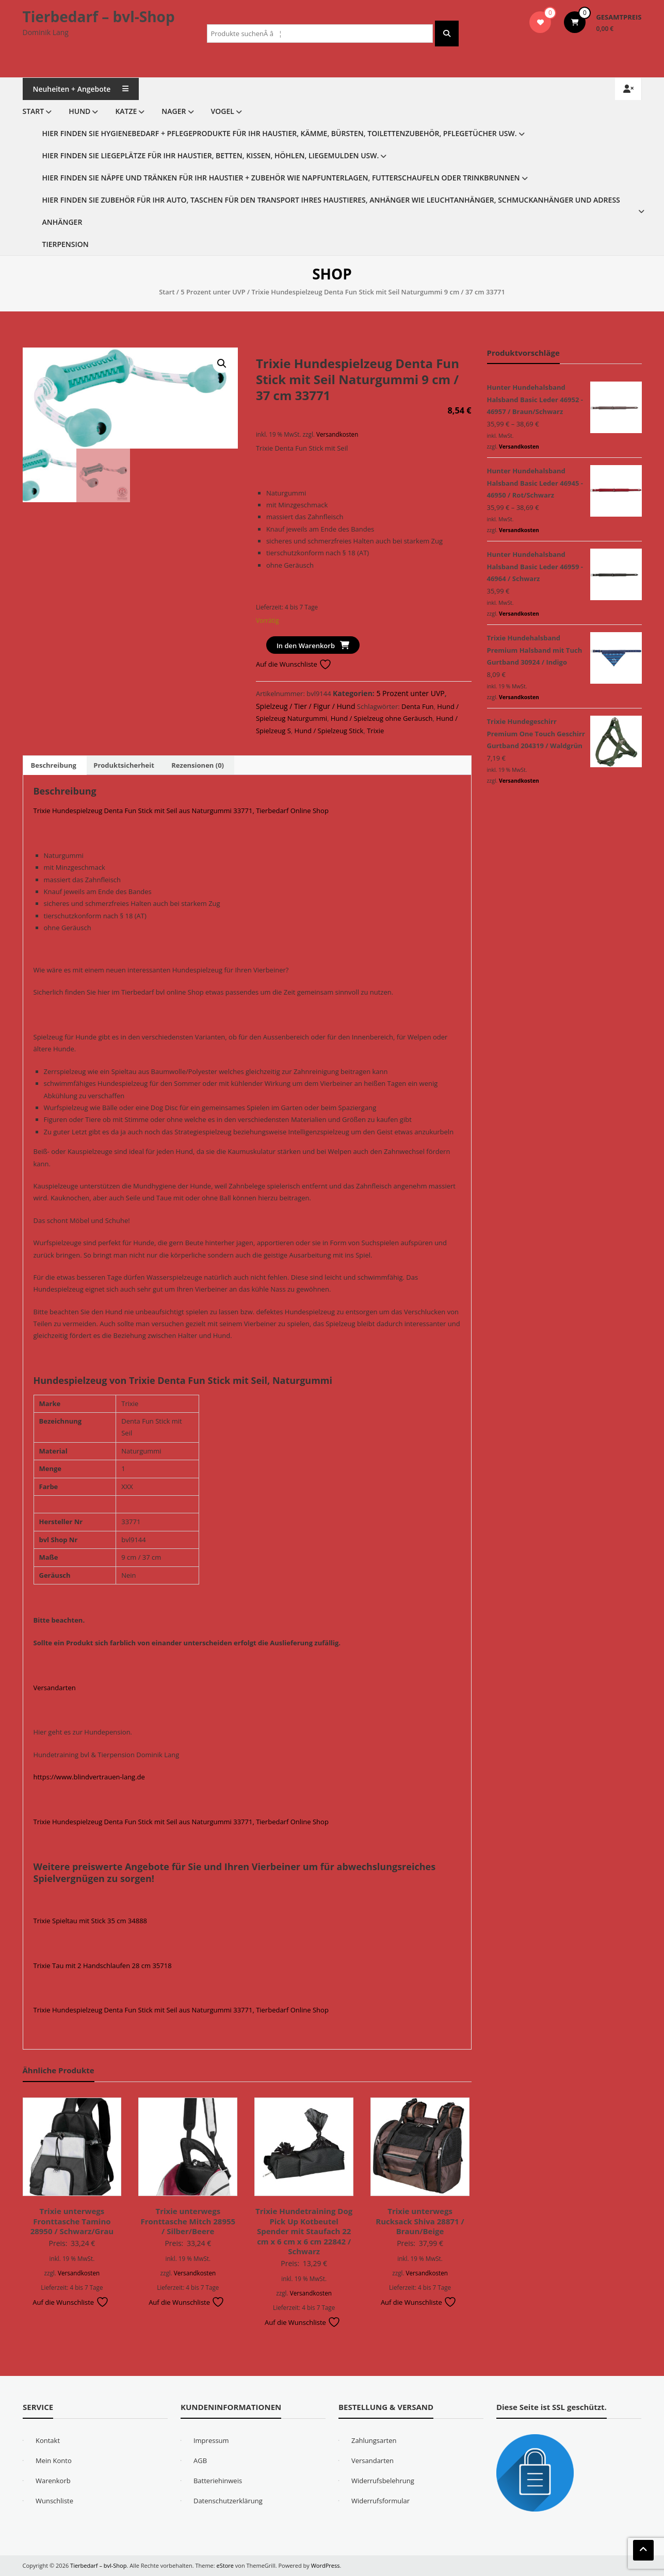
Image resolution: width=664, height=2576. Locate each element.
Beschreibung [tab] (53, 765)
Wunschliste (54, 2500)
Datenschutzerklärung (228, 2500)
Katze (126, 111)
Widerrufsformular (380, 2500)
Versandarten (55, 1687)
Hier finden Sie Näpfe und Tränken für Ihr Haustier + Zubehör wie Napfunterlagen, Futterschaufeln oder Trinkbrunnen (281, 178)
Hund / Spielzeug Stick (329, 730)
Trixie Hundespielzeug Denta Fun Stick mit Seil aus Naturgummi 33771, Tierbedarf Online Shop (181, 810)
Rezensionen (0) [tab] (197, 765)
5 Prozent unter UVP (213, 291)
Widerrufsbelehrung (382, 2480)
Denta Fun (417, 706)
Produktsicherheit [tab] (123, 765)
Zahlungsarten (374, 2440)
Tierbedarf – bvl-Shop (99, 16)
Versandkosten (337, 434)
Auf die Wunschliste (294, 664)
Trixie (375, 730)
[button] (222, 363)
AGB (200, 2460)
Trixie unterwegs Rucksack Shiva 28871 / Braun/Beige (420, 2221)
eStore (225, 2565)
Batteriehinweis (217, 2480)
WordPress (325, 2565)
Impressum (211, 2440)
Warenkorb (53, 2480)
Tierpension (65, 244)
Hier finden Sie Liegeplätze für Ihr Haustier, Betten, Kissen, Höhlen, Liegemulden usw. (210, 155)
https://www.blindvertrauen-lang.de (89, 1776)
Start (33, 111)
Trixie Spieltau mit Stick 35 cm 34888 (91, 1920)
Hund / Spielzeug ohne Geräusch (382, 718)
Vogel (222, 111)
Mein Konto (54, 2460)
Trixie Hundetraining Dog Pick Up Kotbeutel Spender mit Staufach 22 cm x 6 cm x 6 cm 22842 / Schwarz (303, 2231)
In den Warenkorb (306, 645)
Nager (173, 111)
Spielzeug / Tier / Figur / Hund (305, 706)
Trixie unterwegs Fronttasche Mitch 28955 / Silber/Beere (187, 2221)
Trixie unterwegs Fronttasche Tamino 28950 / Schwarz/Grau (72, 2221)
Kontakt (48, 2440)
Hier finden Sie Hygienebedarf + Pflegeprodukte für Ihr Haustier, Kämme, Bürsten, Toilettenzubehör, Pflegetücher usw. (279, 133)
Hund (79, 111)
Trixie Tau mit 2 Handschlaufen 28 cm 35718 (103, 1965)
